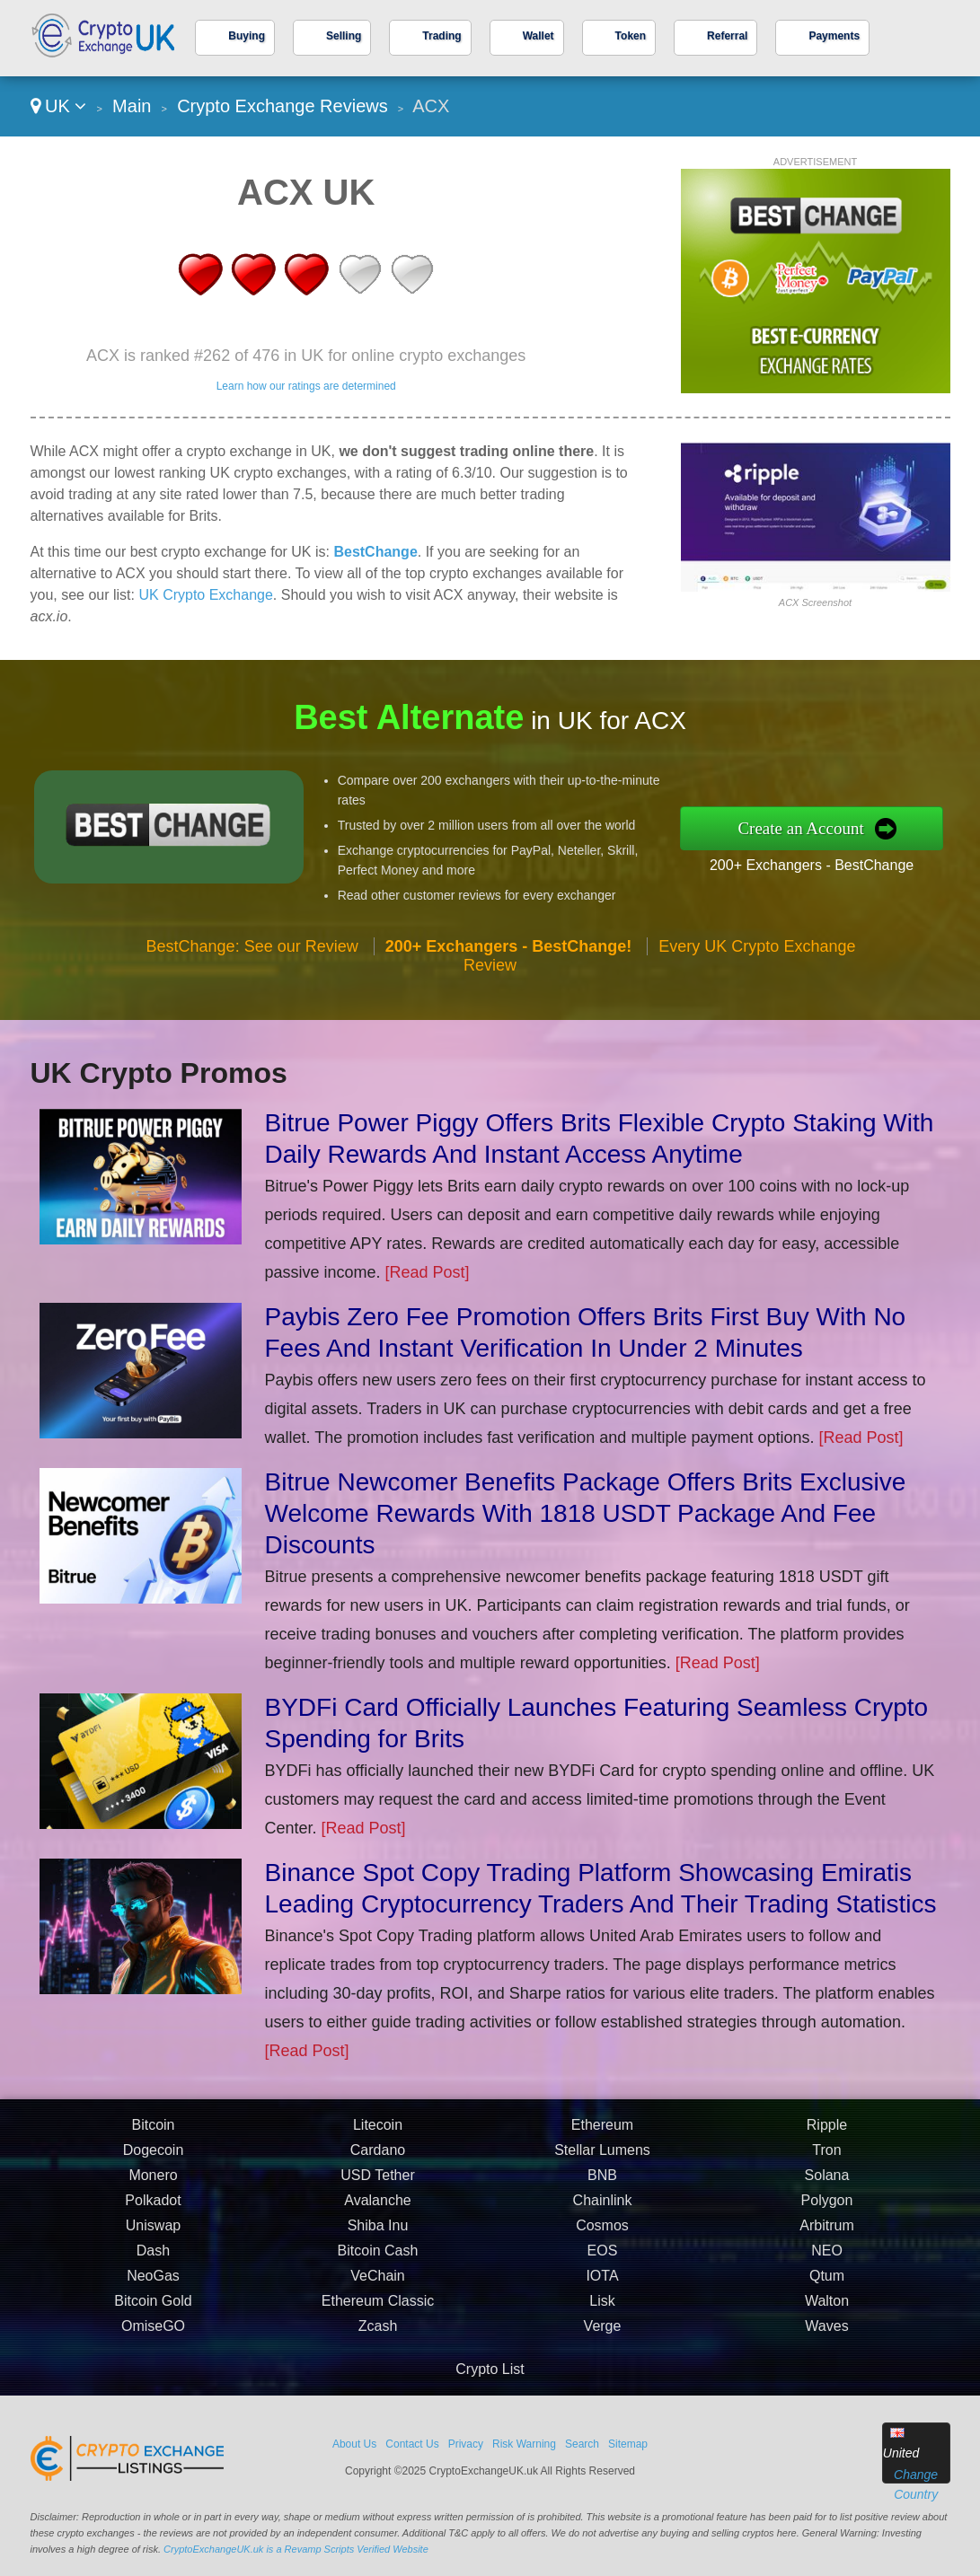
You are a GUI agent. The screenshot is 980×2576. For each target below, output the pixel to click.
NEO (827, 2257)
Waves (826, 2333)
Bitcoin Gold (152, 2308)
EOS (602, 2257)
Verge (603, 2333)
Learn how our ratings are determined (306, 386)
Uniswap (153, 2232)
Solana (827, 2182)
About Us (354, 2444)
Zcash (378, 2333)
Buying (246, 36)
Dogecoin (153, 2157)
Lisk (601, 2308)
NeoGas (153, 2282)
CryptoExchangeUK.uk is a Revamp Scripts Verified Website (295, 2549)
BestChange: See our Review (252, 953)
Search (582, 2444)
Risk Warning (524, 2444)
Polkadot (153, 2207)
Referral (727, 36)
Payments (834, 36)
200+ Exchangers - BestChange (818, 864)
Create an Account (808, 828)
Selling (343, 36)
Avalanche (377, 2207)
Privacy (465, 2444)
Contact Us (411, 2444)
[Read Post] (427, 1272)
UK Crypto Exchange (205, 594)
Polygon (827, 2207)
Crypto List (489, 2369)
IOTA (602, 2282)
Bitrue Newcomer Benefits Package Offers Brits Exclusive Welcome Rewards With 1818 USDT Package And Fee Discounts (585, 1513)
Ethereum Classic (378, 2308)
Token (630, 36)
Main (131, 106)
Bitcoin (152, 2132)
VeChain (377, 2282)
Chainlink (602, 2207)
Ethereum (602, 2132)
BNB (602, 2182)
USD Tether (377, 2182)
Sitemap (628, 2444)
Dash (153, 2257)
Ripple (827, 2132)
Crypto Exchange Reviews (282, 106)
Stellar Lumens (602, 2157)
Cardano (377, 2157)
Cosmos (602, 2232)
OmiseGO (153, 2333)
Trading (441, 36)
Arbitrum (826, 2232)
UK (59, 106)
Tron (826, 2157)
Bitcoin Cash (378, 2257)
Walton (827, 2308)
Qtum (826, 2282)
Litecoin (377, 2132)
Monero (152, 2182)
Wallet (538, 36)
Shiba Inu (378, 2232)
